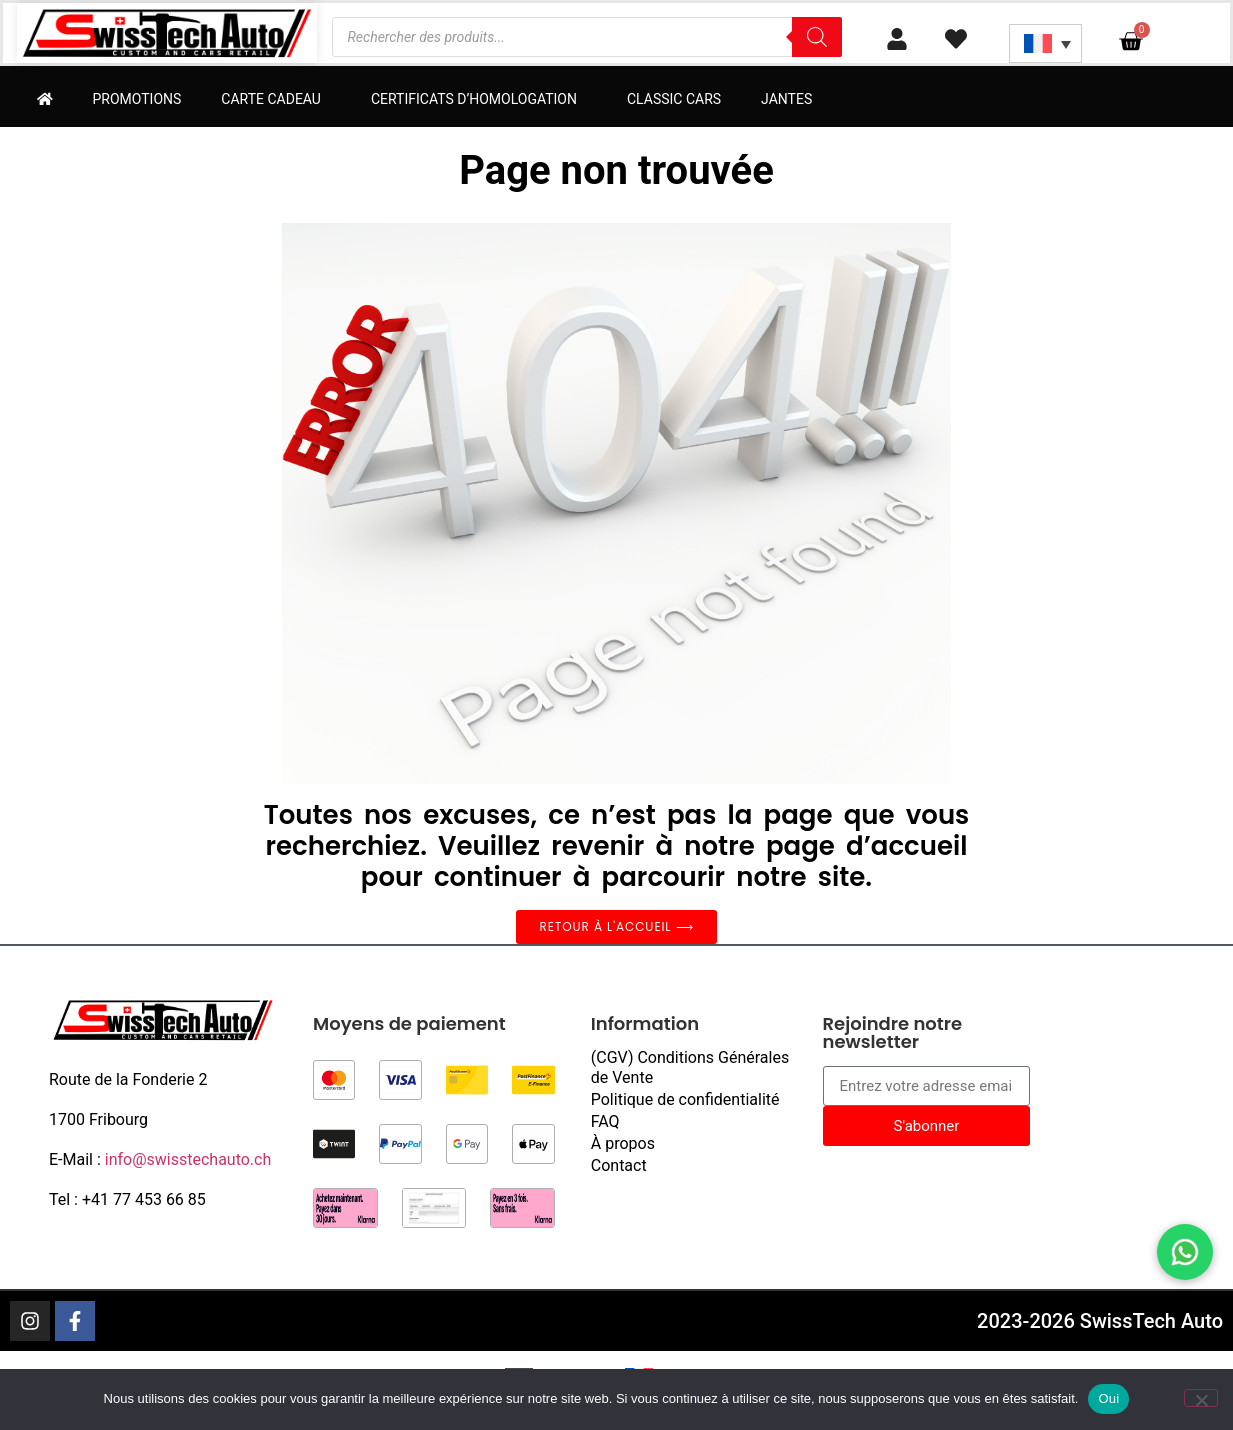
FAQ (605, 1121)
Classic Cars (674, 99)
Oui (1108, 1398)
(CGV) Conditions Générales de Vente (690, 1067)
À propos (623, 1143)
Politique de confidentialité (685, 1099)
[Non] (1201, 1398)
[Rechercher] (817, 37)
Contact (619, 1165)
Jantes (786, 99)
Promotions (137, 99)
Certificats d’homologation (479, 99)
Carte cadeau (276, 99)
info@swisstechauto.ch (188, 1159)
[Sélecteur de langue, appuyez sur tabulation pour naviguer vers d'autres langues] (1045, 43)
